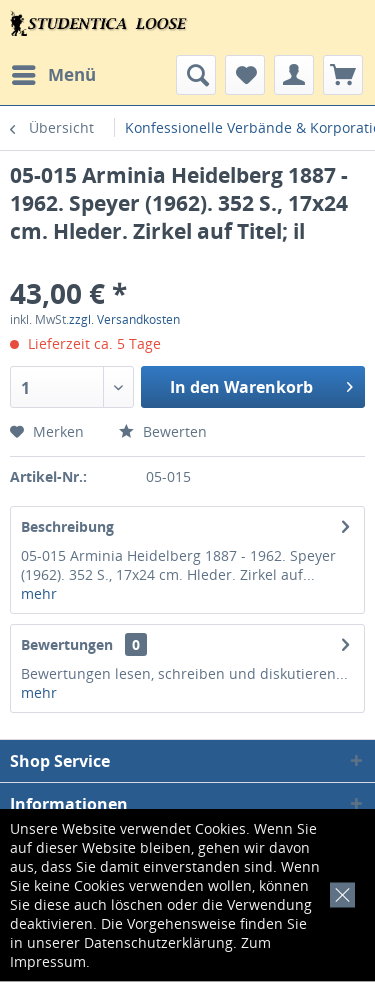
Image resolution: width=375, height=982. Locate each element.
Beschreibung (67, 526)
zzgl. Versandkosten (124, 319)
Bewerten (163, 431)
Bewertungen (67, 644)
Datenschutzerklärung (158, 942)
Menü (54, 72)
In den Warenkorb (261, 384)
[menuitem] (53, 75)
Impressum (48, 961)
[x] (338, 892)
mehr (39, 593)
